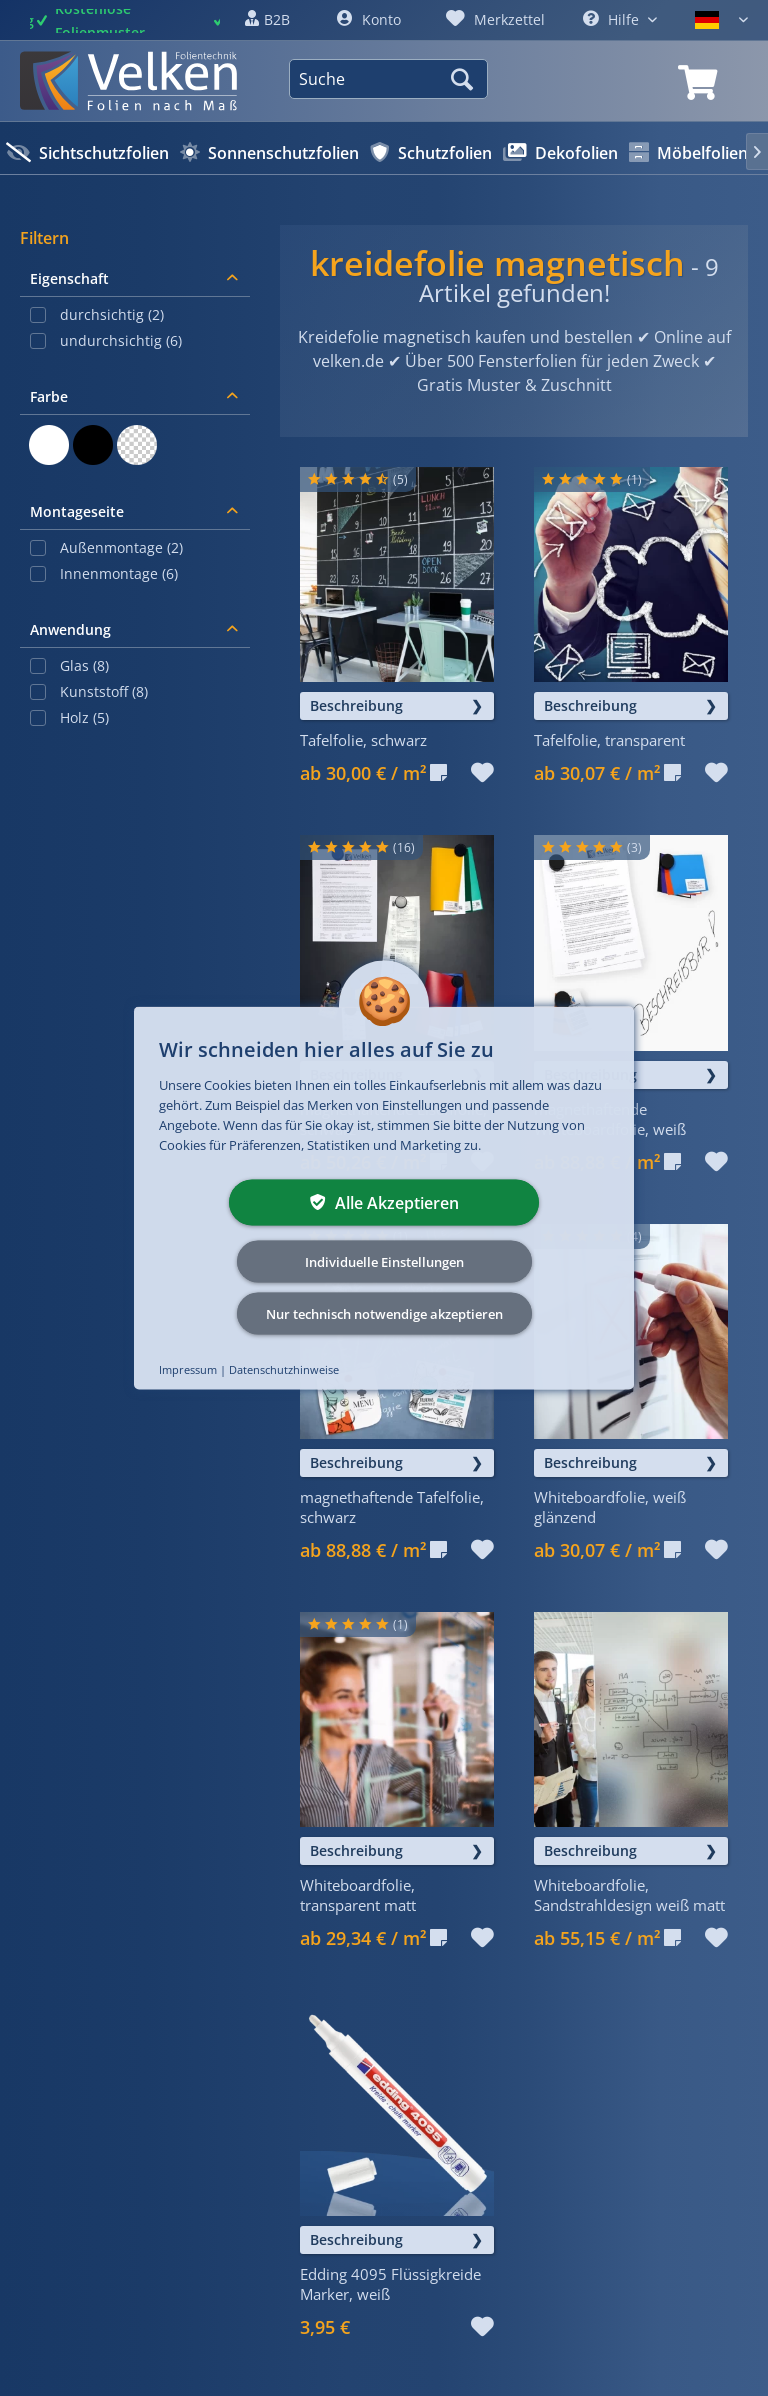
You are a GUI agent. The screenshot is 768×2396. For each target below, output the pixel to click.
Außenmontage (121, 547)
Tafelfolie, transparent (609, 740)
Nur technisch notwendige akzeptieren (384, 1314)
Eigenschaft (69, 278)
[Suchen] (464, 79)
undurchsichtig (121, 340)
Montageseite (77, 511)
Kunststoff (104, 691)
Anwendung (70, 629)
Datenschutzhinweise (284, 1369)
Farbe (49, 396)
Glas (84, 665)
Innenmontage (119, 573)
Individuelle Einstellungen (384, 1262)
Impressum (188, 1369)
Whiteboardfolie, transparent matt (358, 1895)
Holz (84, 717)
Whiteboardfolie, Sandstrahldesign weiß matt (629, 1895)
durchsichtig (112, 314)
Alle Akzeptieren (384, 1203)
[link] (698, 83)
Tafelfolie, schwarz (363, 740)
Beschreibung (356, 705)
